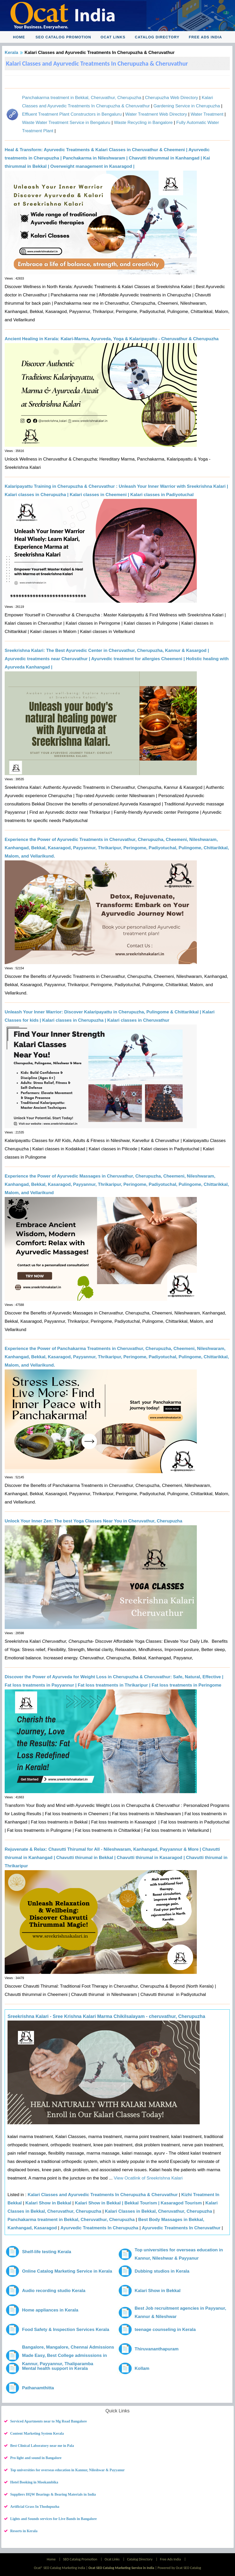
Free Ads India (205, 37)
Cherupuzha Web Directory (171, 97)
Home (19, 37)
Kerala (11, 52)
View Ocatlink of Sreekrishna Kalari (147, 2178)
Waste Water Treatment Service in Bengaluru (66, 122)
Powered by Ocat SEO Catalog (179, 2568)
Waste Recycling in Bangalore (143, 122)
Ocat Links (112, 37)
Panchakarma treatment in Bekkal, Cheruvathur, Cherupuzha (81, 97)
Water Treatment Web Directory (156, 114)
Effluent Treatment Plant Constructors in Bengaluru (72, 114)
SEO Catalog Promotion (63, 37)
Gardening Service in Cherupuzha (186, 105)
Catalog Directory (157, 37)
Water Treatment (207, 114)
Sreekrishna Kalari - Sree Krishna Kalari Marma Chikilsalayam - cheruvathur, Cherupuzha (106, 2016)
